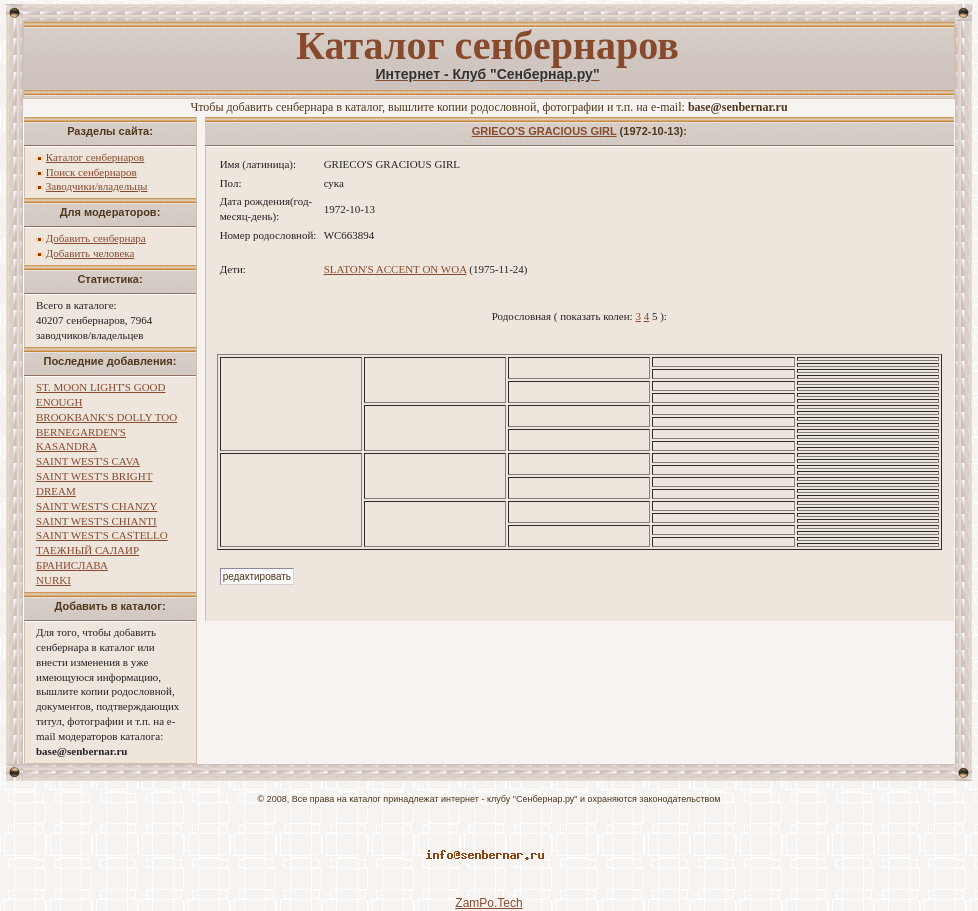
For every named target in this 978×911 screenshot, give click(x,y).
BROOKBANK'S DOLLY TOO (106, 417)
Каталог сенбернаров (95, 157)
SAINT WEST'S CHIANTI (96, 521)
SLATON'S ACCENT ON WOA (395, 269)
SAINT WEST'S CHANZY (96, 506)
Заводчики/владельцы (97, 186)
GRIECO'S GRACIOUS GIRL (544, 131)
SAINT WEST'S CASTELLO (102, 535)
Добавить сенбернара (96, 238)
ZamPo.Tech (488, 903)
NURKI (53, 580)
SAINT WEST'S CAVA (88, 461)
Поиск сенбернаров (91, 172)
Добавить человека (90, 253)
